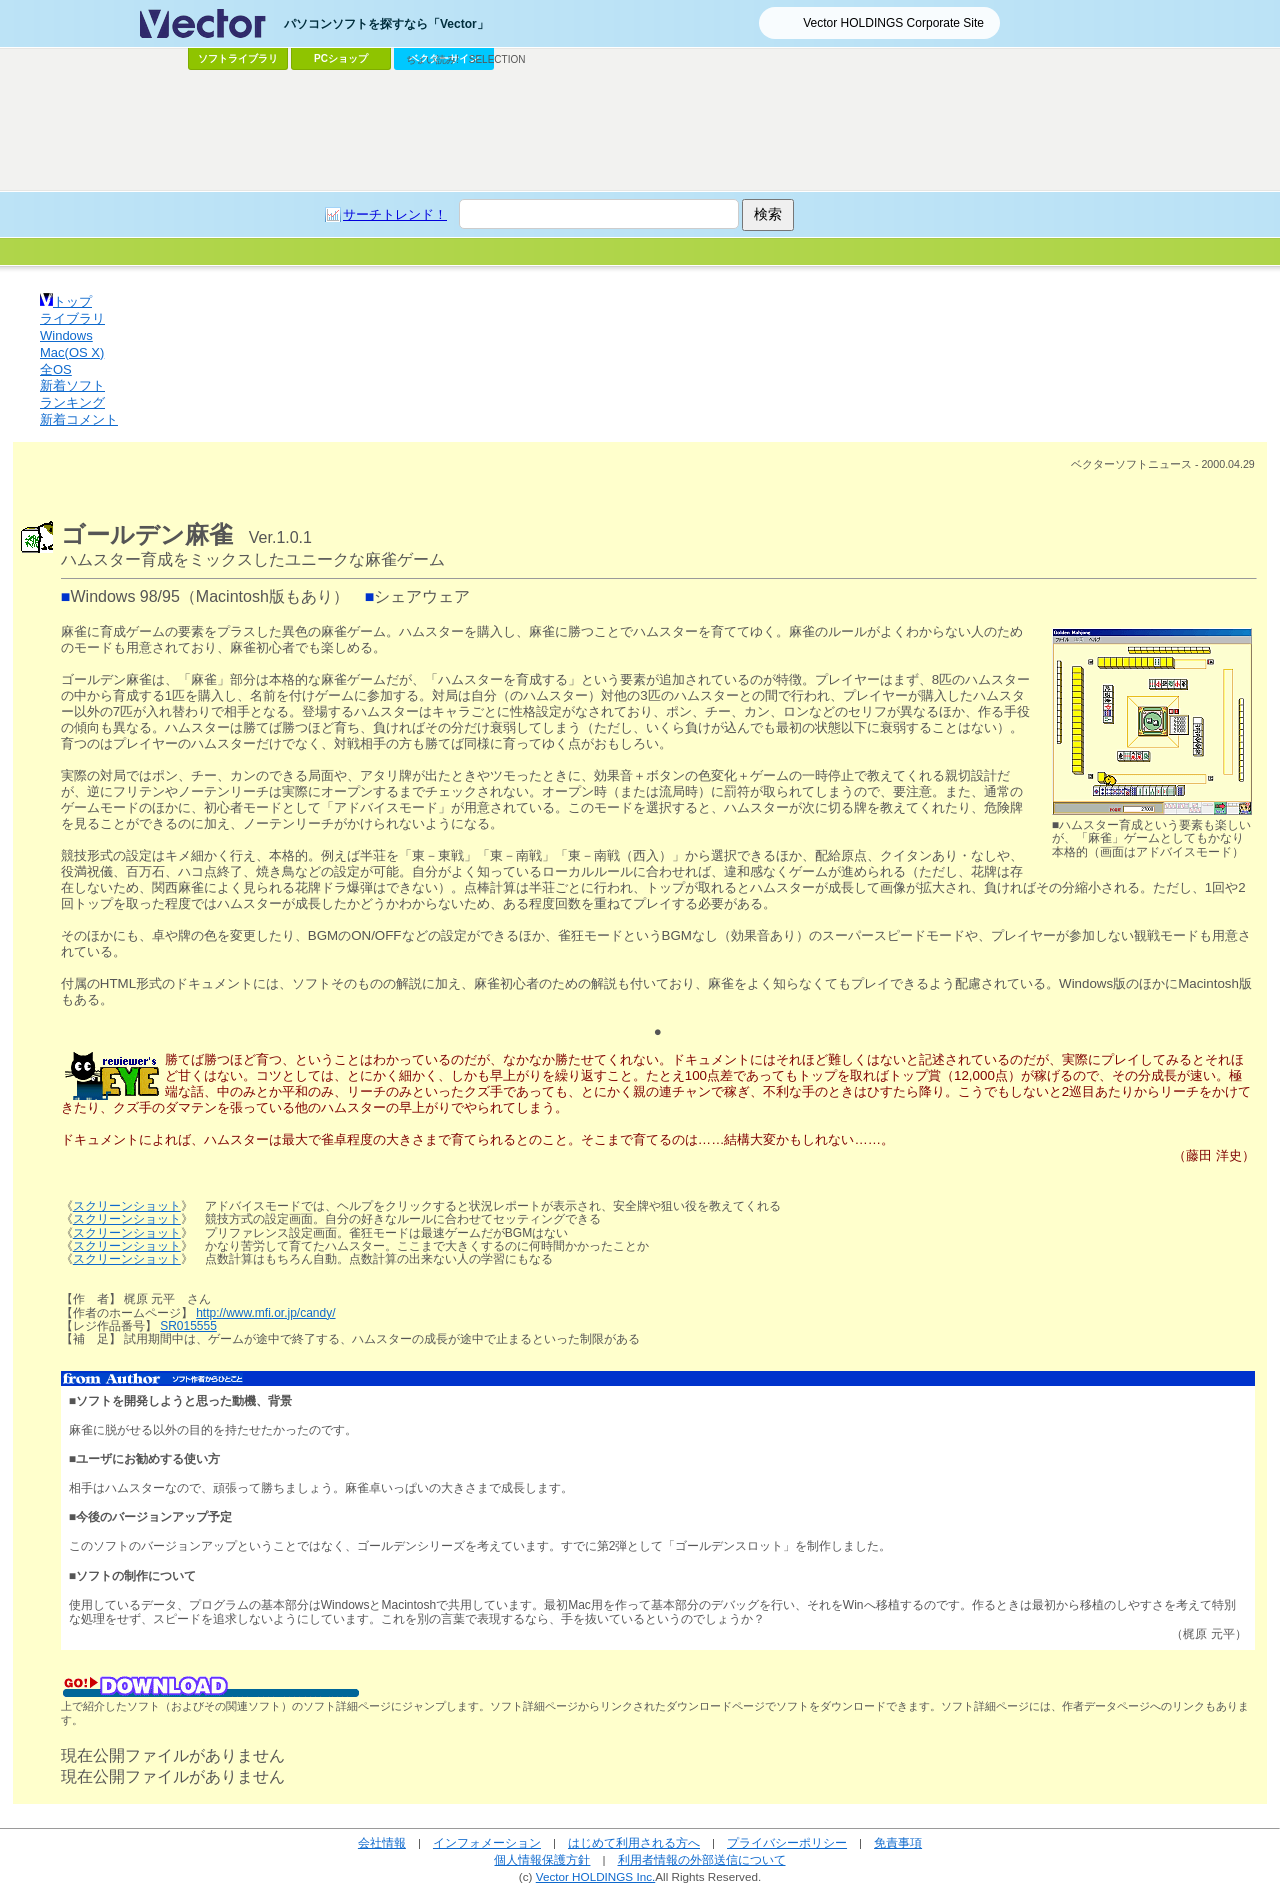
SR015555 (188, 1326)
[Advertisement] (640, 131)
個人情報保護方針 (542, 1859)
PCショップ (341, 58)
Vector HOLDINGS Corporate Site (893, 23)
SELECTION (497, 59)
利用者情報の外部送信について (702, 1859)
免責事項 (898, 1842)
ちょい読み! (432, 59)
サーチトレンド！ (395, 214)
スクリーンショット (127, 1206)
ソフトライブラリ (238, 58)
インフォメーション (487, 1842)
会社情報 (382, 1842)
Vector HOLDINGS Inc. (596, 1876)
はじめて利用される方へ (634, 1842)
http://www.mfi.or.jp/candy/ (265, 1313)
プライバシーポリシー (787, 1842)
